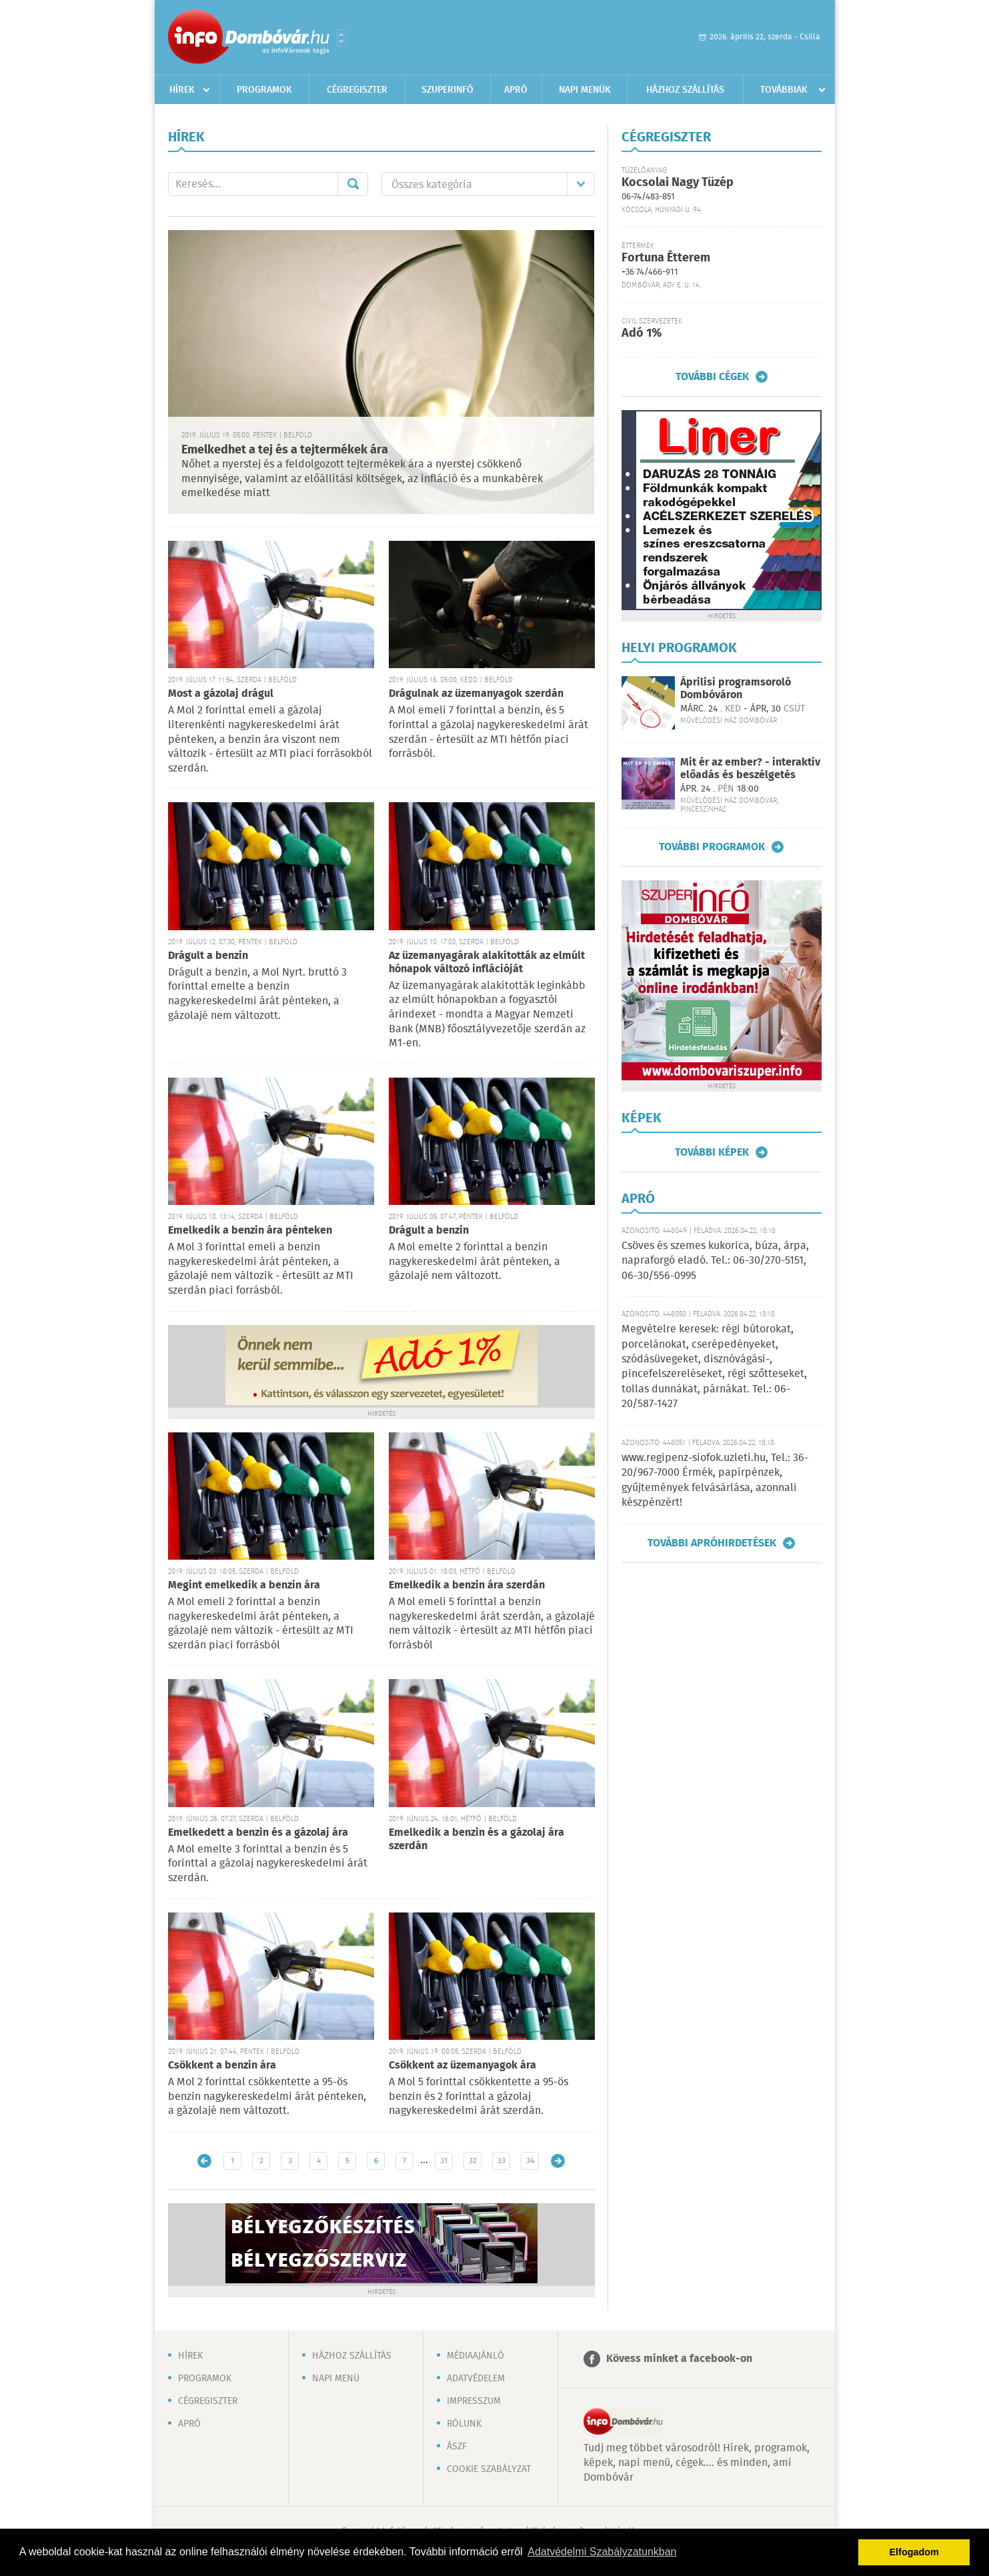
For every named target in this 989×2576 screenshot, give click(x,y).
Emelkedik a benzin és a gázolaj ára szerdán (476, 1839)
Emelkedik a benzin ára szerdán (467, 1585)
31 (443, 2161)
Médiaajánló (475, 2356)
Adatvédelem (476, 2378)
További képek (712, 1152)
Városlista (341, 38)
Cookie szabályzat (489, 2469)
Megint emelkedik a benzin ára (244, 1585)
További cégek (712, 377)
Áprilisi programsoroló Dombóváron (735, 689)
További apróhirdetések (712, 1543)
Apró (516, 90)
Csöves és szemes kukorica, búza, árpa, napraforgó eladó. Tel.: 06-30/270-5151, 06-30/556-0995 (715, 1261)
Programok (264, 90)
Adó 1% (642, 333)
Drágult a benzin (208, 956)
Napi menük (585, 90)
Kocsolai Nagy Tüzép (678, 182)
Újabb (204, 2161)
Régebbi (558, 2161)
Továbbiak (784, 90)
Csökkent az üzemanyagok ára (462, 2065)
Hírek (182, 90)
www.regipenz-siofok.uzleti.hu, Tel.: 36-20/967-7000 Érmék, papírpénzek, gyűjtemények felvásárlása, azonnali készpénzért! (715, 1480)
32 (473, 2161)
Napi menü (335, 2378)
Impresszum (474, 2401)
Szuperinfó (447, 90)
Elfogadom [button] (914, 2552)
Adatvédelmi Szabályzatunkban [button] (602, 2551)
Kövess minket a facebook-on (679, 2359)
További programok (712, 847)
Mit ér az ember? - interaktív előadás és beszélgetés (750, 769)
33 (502, 2161)
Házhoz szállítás (685, 90)
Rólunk (464, 2424)
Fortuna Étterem (666, 258)
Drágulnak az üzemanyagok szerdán (476, 694)
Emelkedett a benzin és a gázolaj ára (258, 1832)
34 (530, 2161)
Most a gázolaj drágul (220, 694)
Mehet (352, 184)
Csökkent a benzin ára (222, 2065)
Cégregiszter (357, 90)
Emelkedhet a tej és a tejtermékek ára (284, 450)
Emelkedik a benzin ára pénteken (250, 1230)
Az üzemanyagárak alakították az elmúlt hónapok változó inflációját (487, 963)
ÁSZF (457, 2446)
